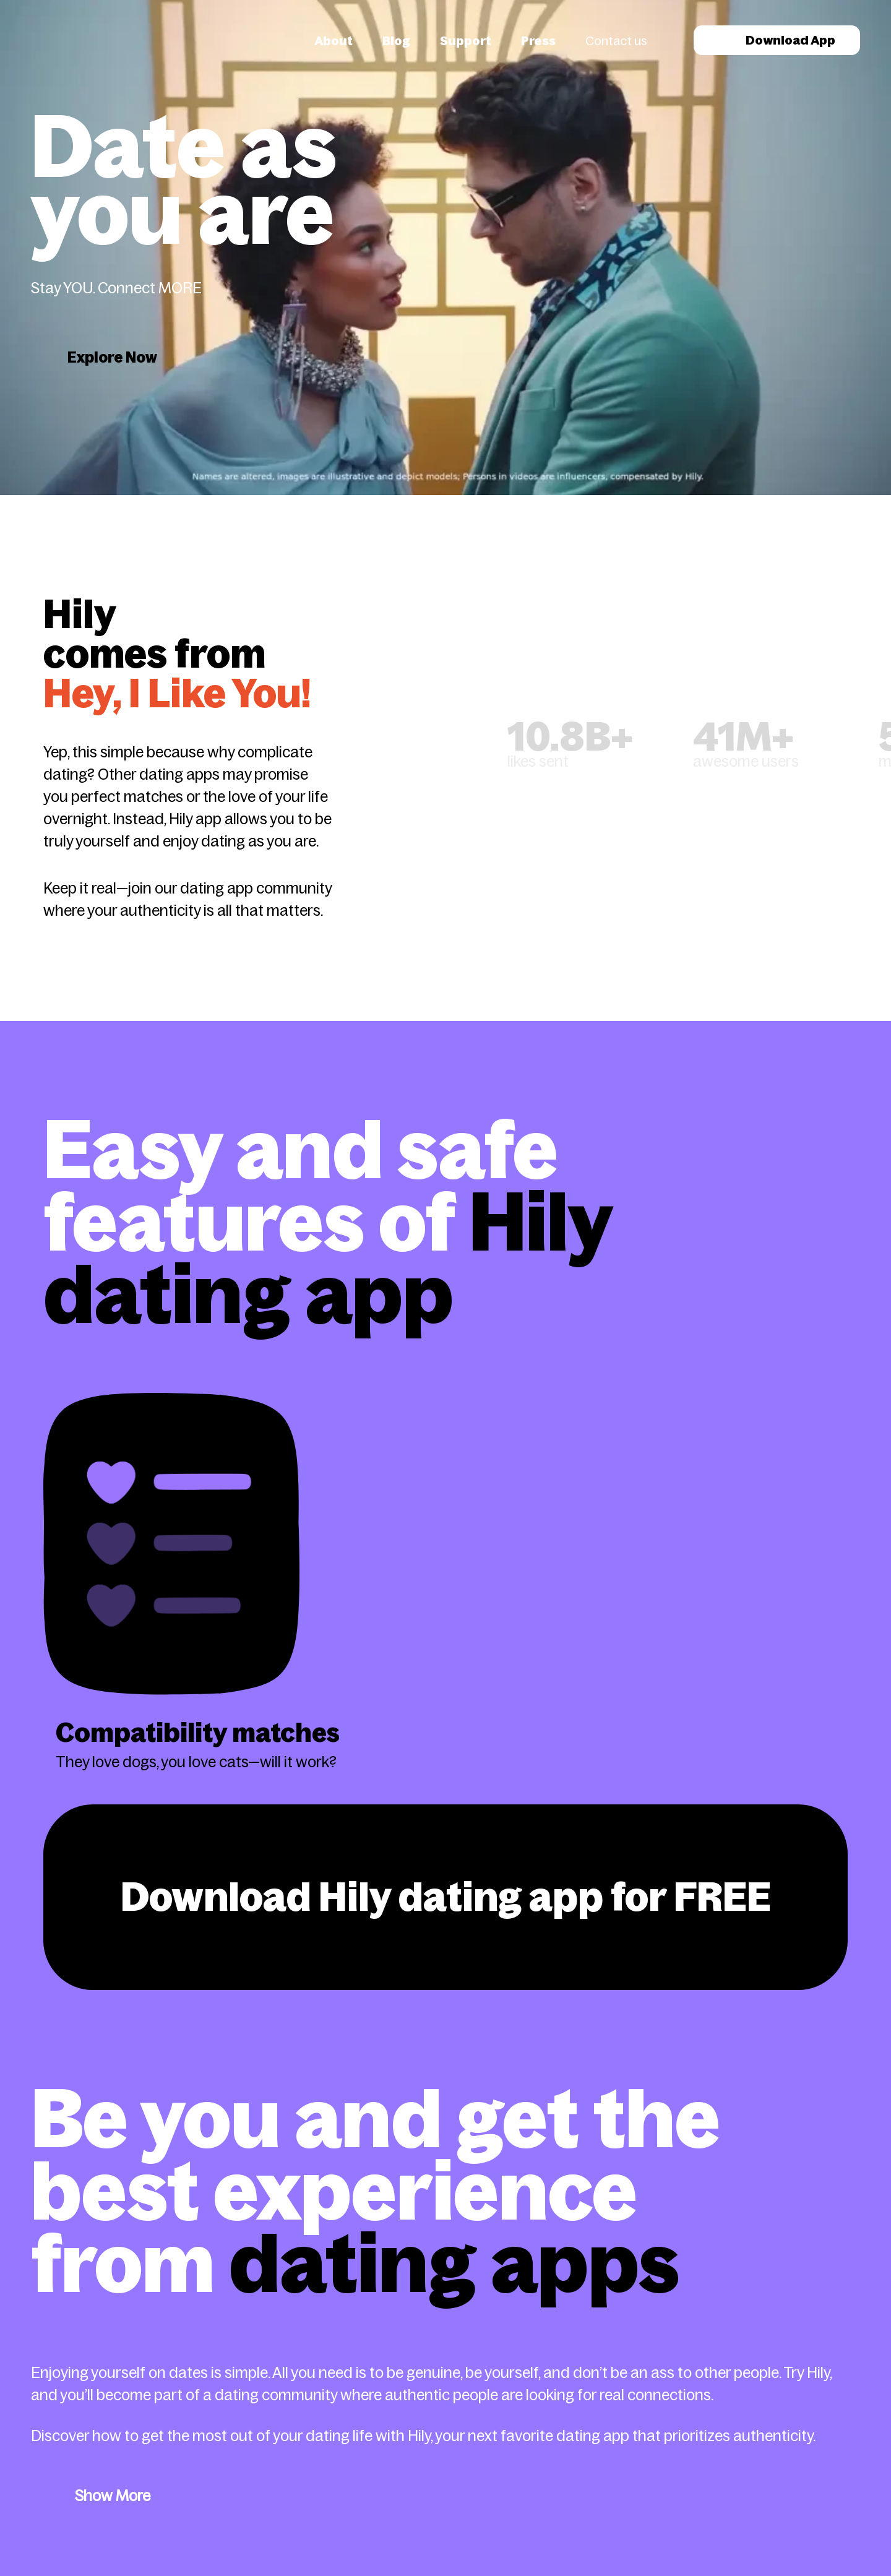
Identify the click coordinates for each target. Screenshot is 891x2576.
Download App (777, 40)
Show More (112, 2496)
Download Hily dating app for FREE (446, 1897)
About (333, 41)
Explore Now (112, 357)
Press (538, 41)
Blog (396, 41)
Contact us (616, 41)
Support (465, 41)
